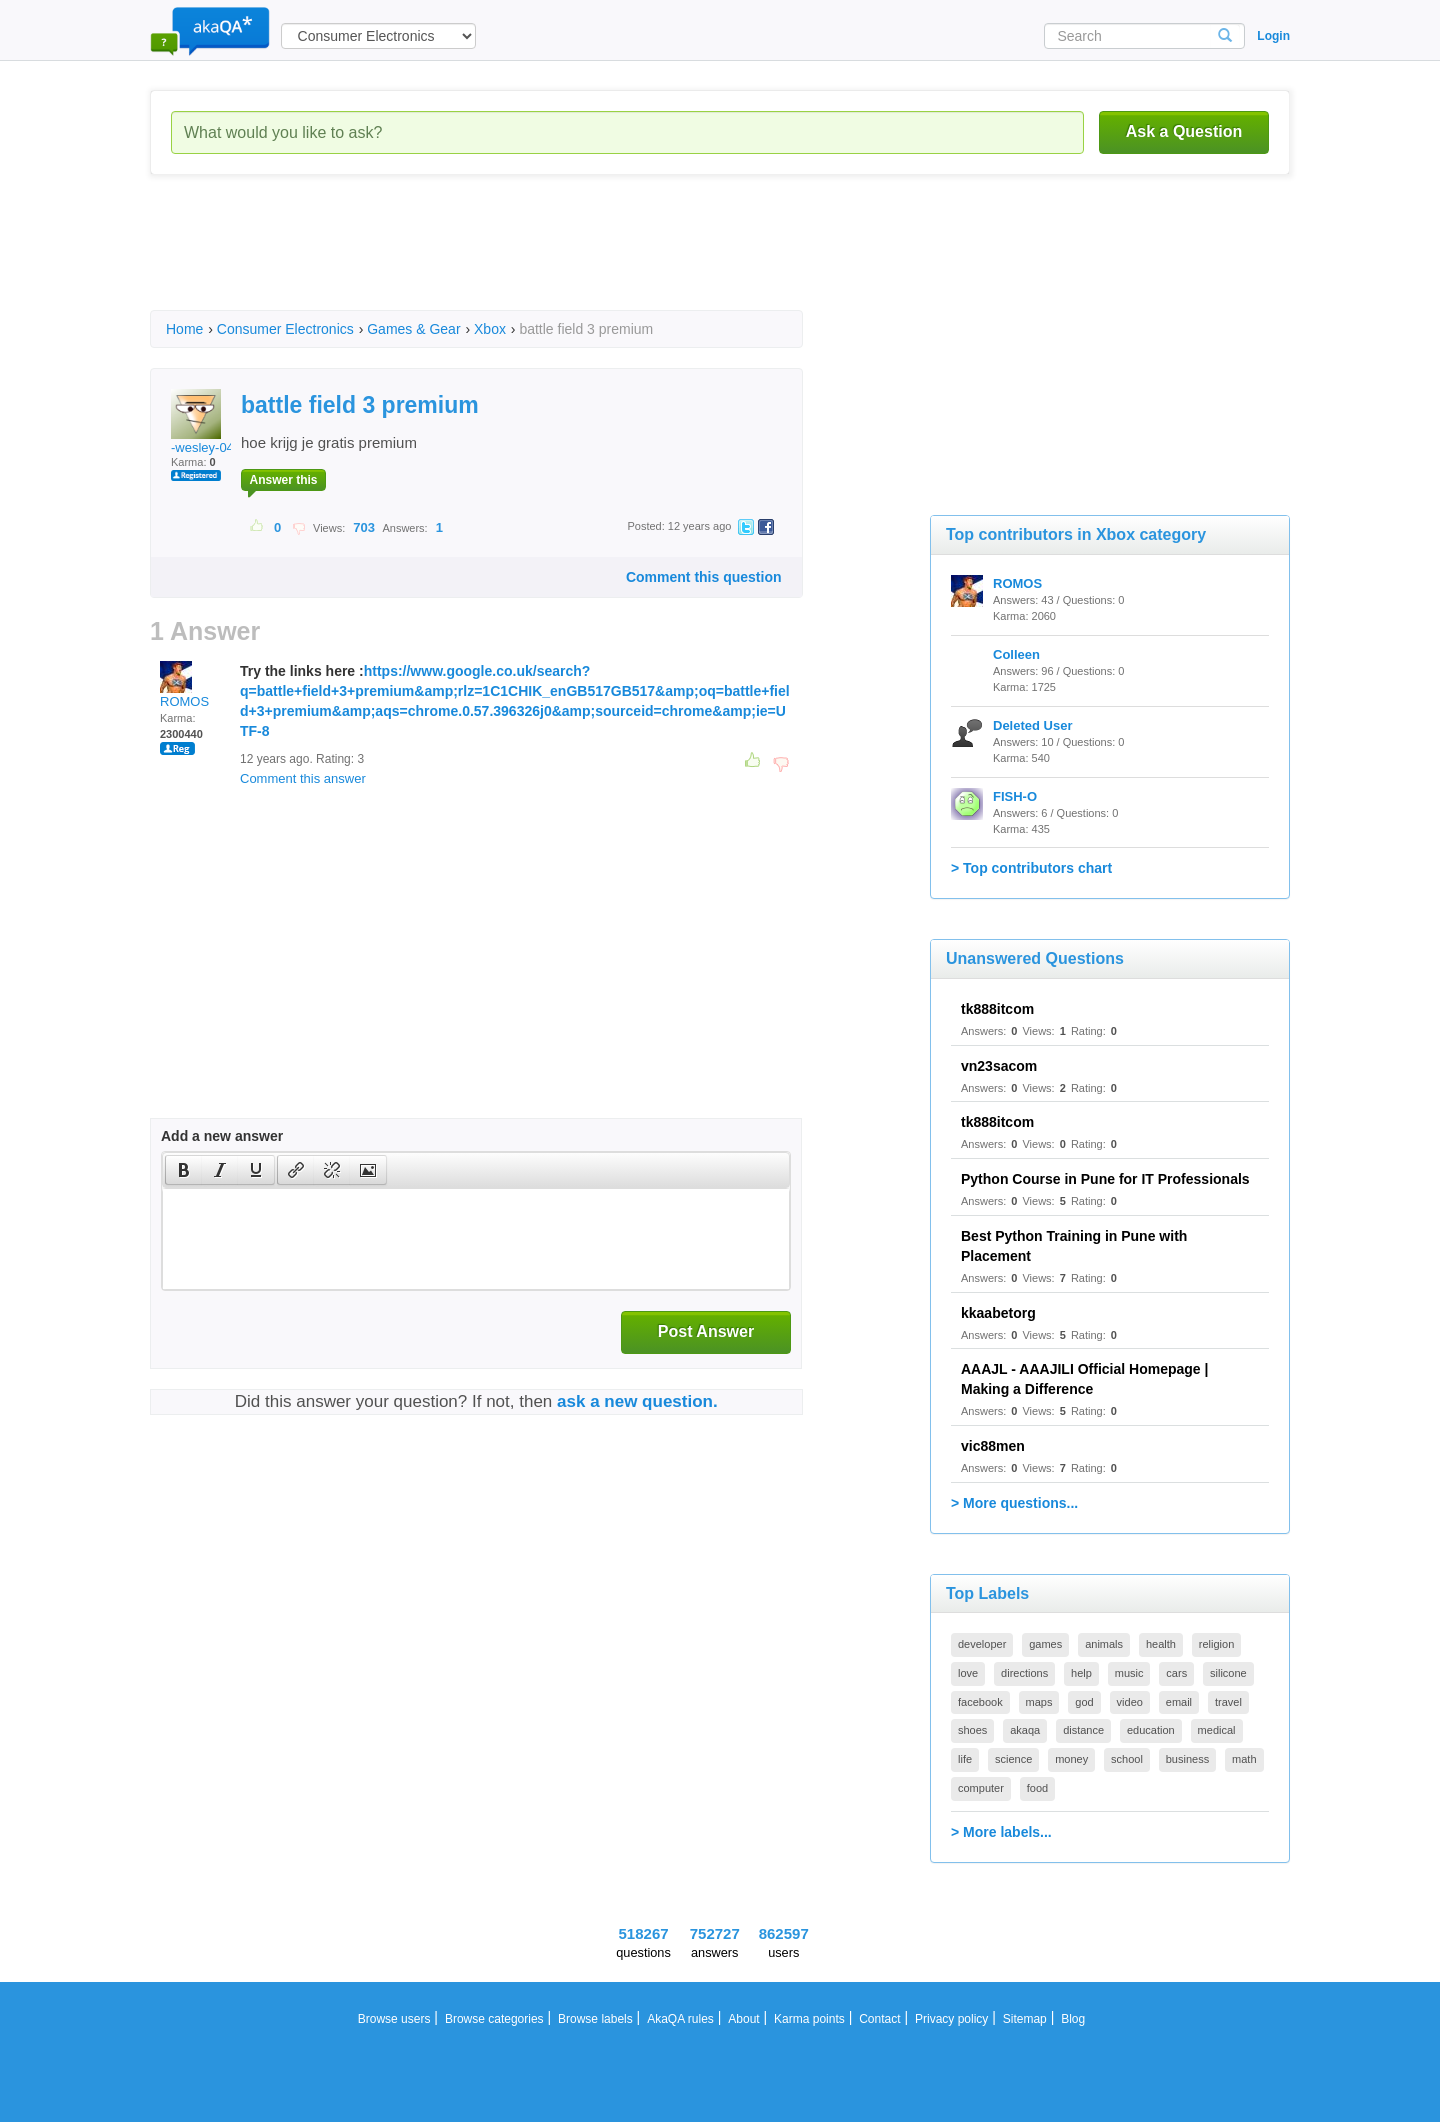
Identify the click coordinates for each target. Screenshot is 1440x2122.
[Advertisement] (514, 260)
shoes (972, 1730)
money (1071, 1759)
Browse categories (494, 2019)
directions (1024, 1673)
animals (1104, 1644)
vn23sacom (999, 1066)
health (1161, 1644)
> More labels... (1001, 1832)
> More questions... (1014, 1503)
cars (1176, 1673)
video (1130, 1702)
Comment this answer (303, 778)
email (1179, 1702)
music (1129, 1673)
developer (982, 1644)
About (743, 2019)
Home (184, 329)
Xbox (490, 329)
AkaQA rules (680, 2019)
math (1244, 1759)
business (1187, 1759)
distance (1083, 1730)
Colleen (1016, 654)
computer (981, 1788)
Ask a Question (1184, 131)
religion (1216, 1644)
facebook (980, 1702)
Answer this (283, 480)
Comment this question (704, 577)
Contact (879, 2019)
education (1151, 1730)
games (1045, 1644)
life (965, 1759)
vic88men (993, 1446)
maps (1039, 1702)
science (1013, 1759)
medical (1217, 1730)
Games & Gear (413, 329)
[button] (183, 1170)
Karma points (809, 2019)
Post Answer (706, 1331)
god (1084, 1702)
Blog (1073, 2019)
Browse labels (595, 2019)
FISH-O (1015, 796)
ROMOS (184, 685)
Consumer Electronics (285, 329)
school (1127, 1759)
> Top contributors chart (1031, 868)
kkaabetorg (998, 1313)
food (1037, 1788)
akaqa (1025, 1730)
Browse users (394, 2019)
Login (1273, 36)
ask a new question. (637, 1401)
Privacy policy (951, 2019)
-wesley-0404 (209, 422)
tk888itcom (997, 1009)
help (1081, 1673)
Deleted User (1032, 725)
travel (1228, 1702)
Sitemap (1025, 2019)
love (968, 1673)
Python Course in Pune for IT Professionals (1105, 1179)
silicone (1228, 1673)
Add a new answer (222, 1136)
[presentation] (184, 1170)
